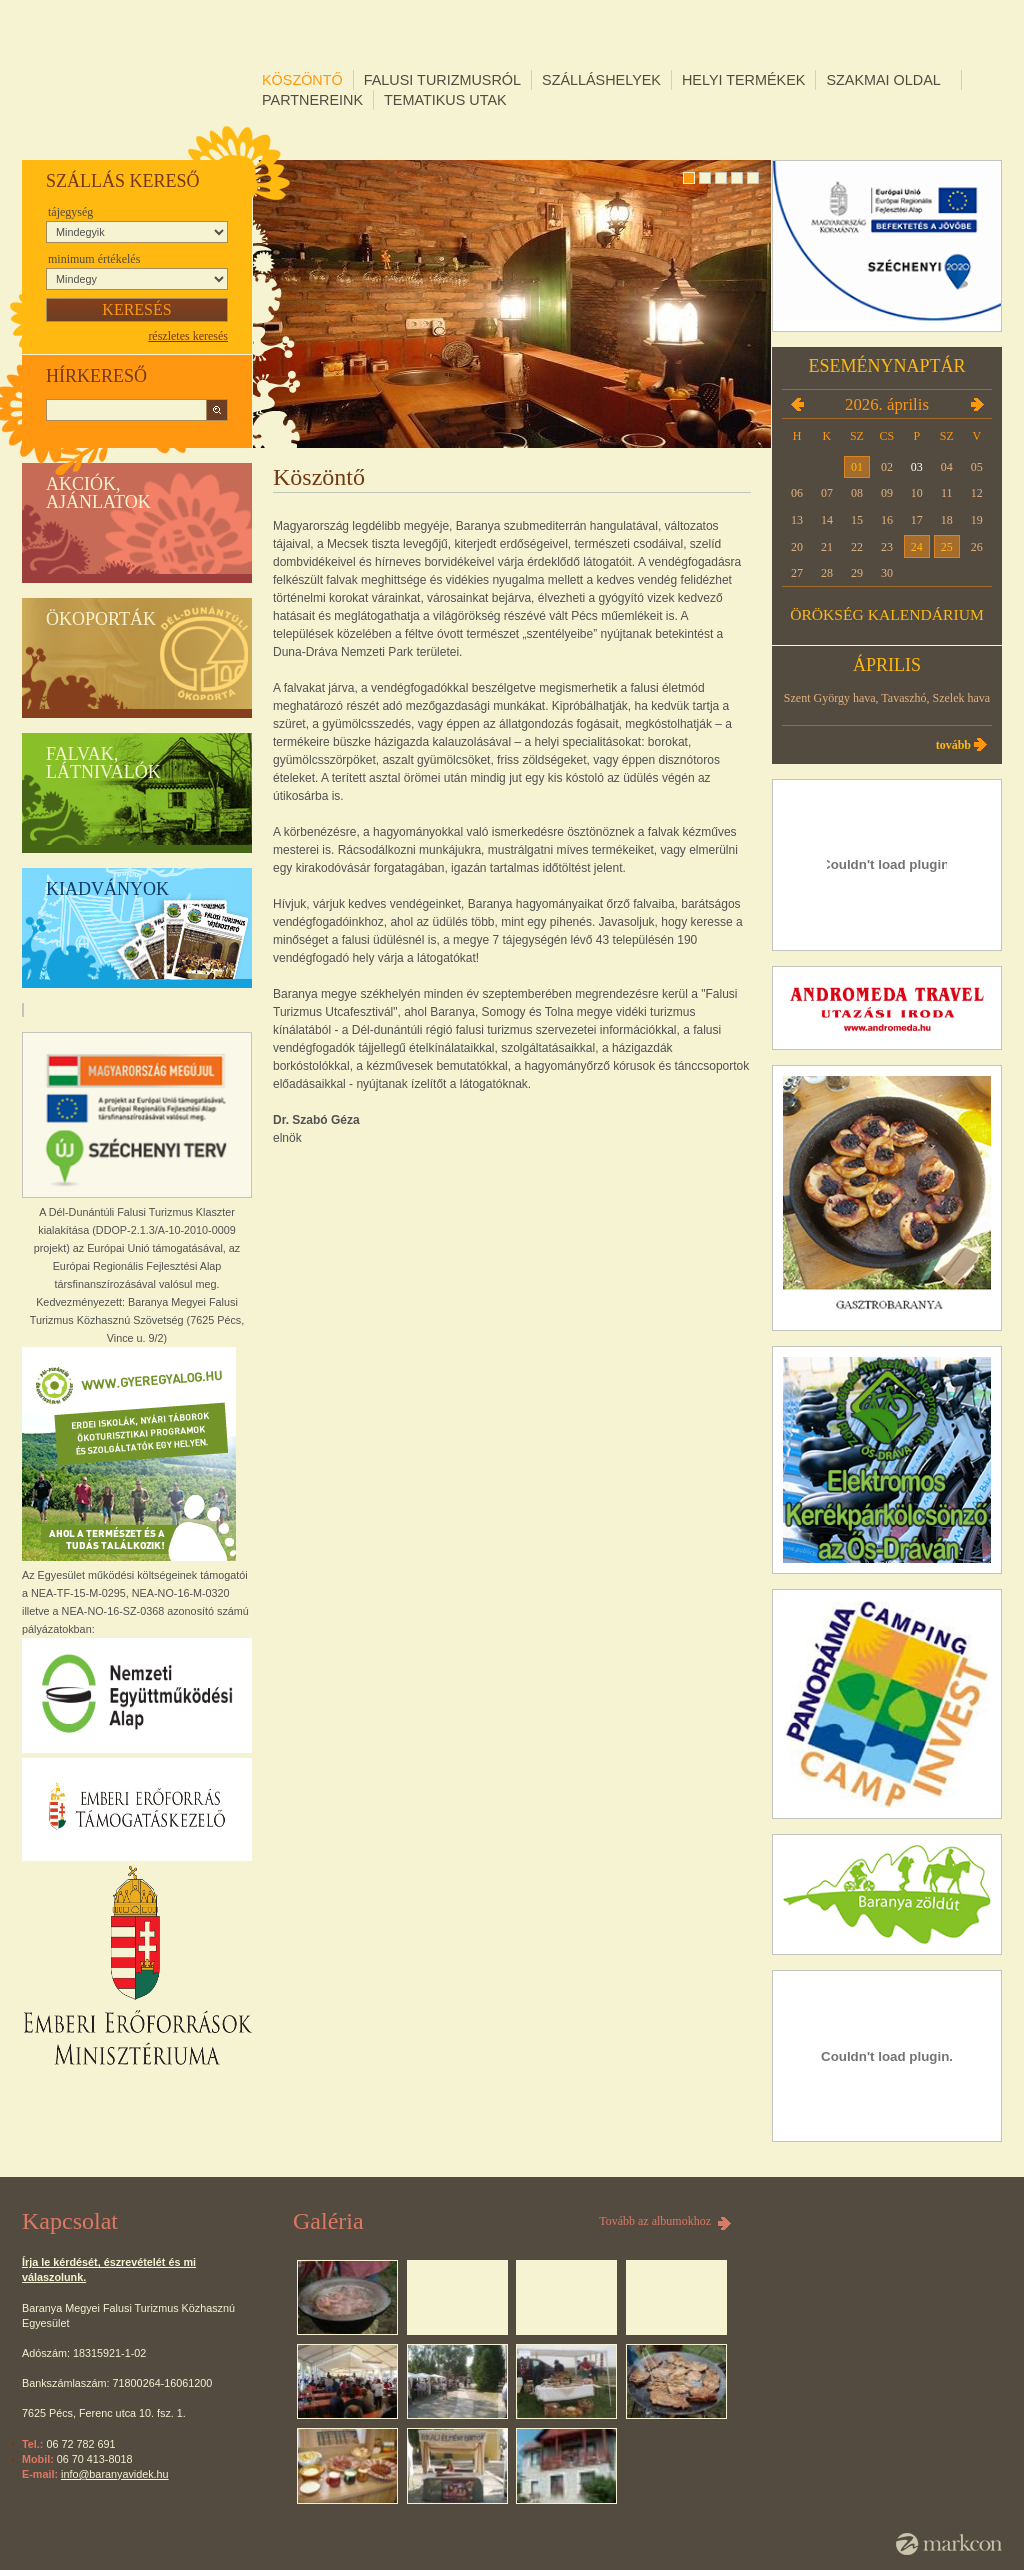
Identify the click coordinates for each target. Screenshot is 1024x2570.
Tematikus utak (445, 100)
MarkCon (949, 2544)
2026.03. (797, 404)
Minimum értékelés (94, 259)
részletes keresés (188, 336)
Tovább (953, 745)
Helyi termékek (743, 80)
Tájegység (70, 212)
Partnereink (312, 100)
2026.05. (977, 404)
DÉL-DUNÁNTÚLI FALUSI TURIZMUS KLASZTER (136, 80)
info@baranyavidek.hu (115, 2474)
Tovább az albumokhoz (655, 2221)
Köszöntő (302, 80)
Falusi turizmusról (442, 80)
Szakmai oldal (883, 80)
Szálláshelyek (601, 80)
